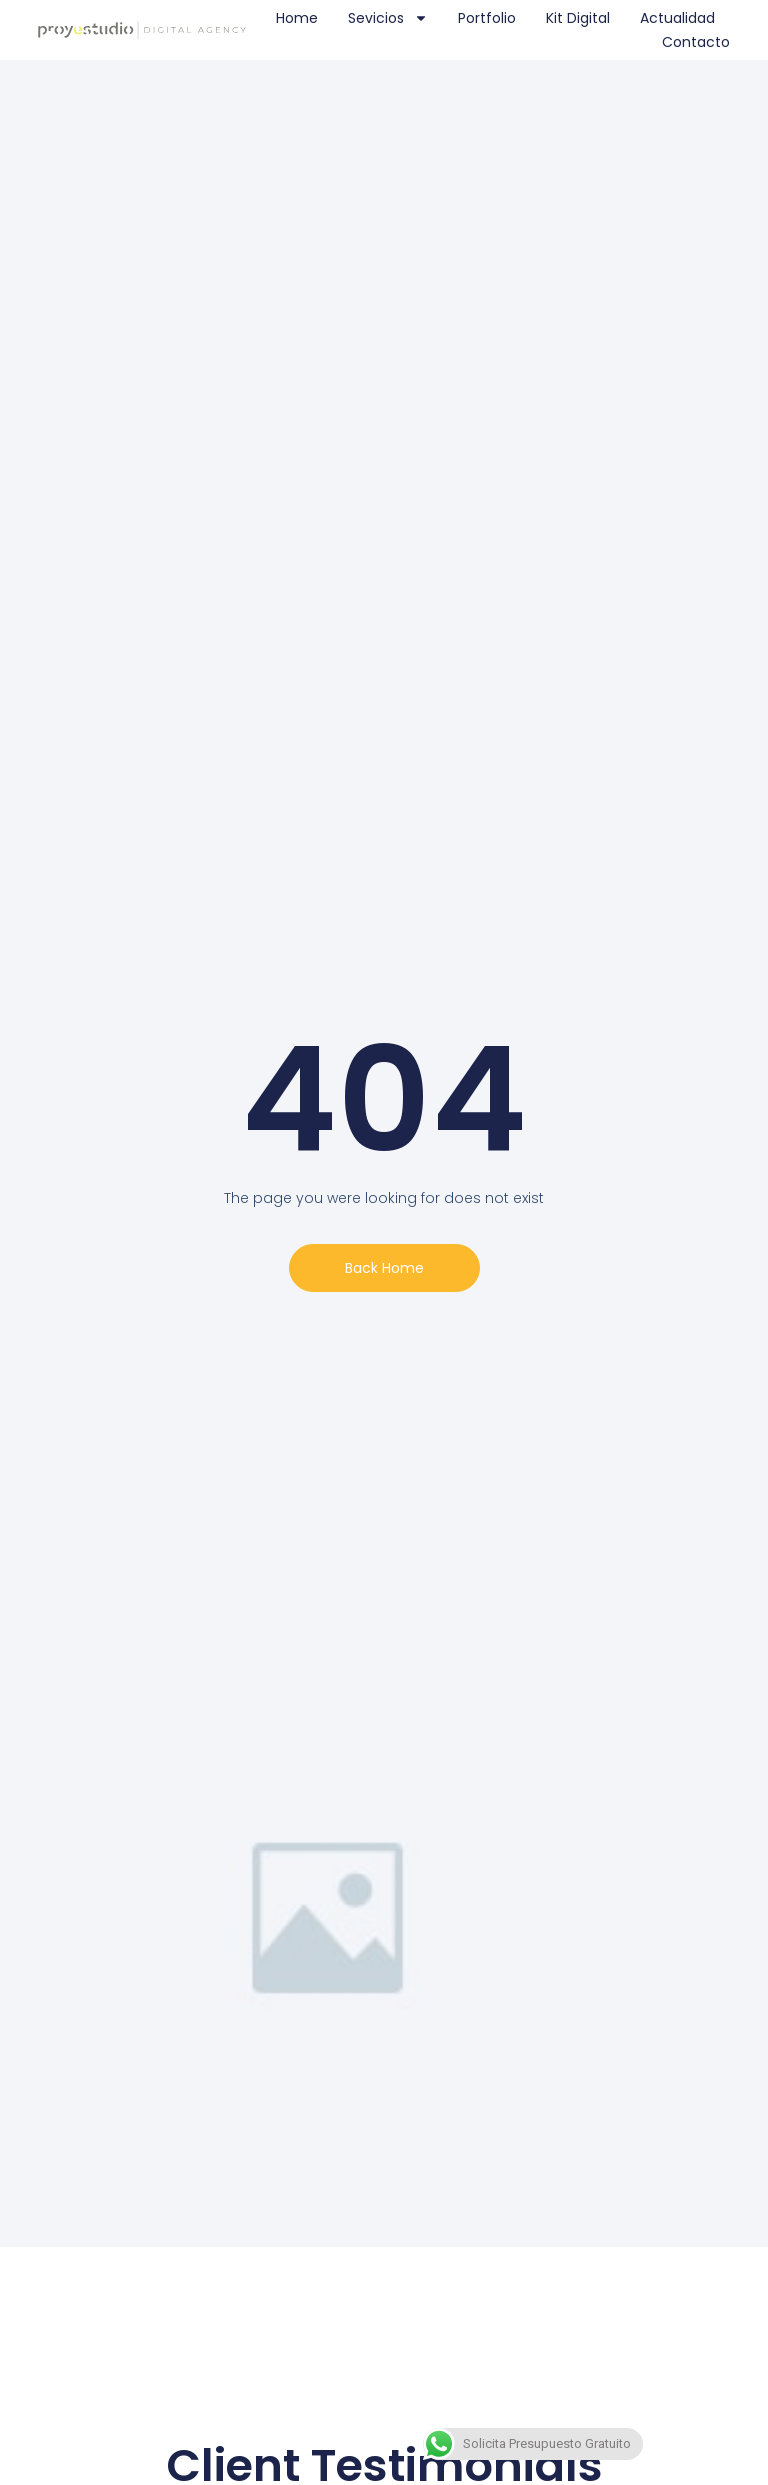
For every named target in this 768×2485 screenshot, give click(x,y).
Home (297, 18)
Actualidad (677, 18)
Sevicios (388, 18)
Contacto (696, 42)
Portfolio (487, 18)
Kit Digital (578, 18)
